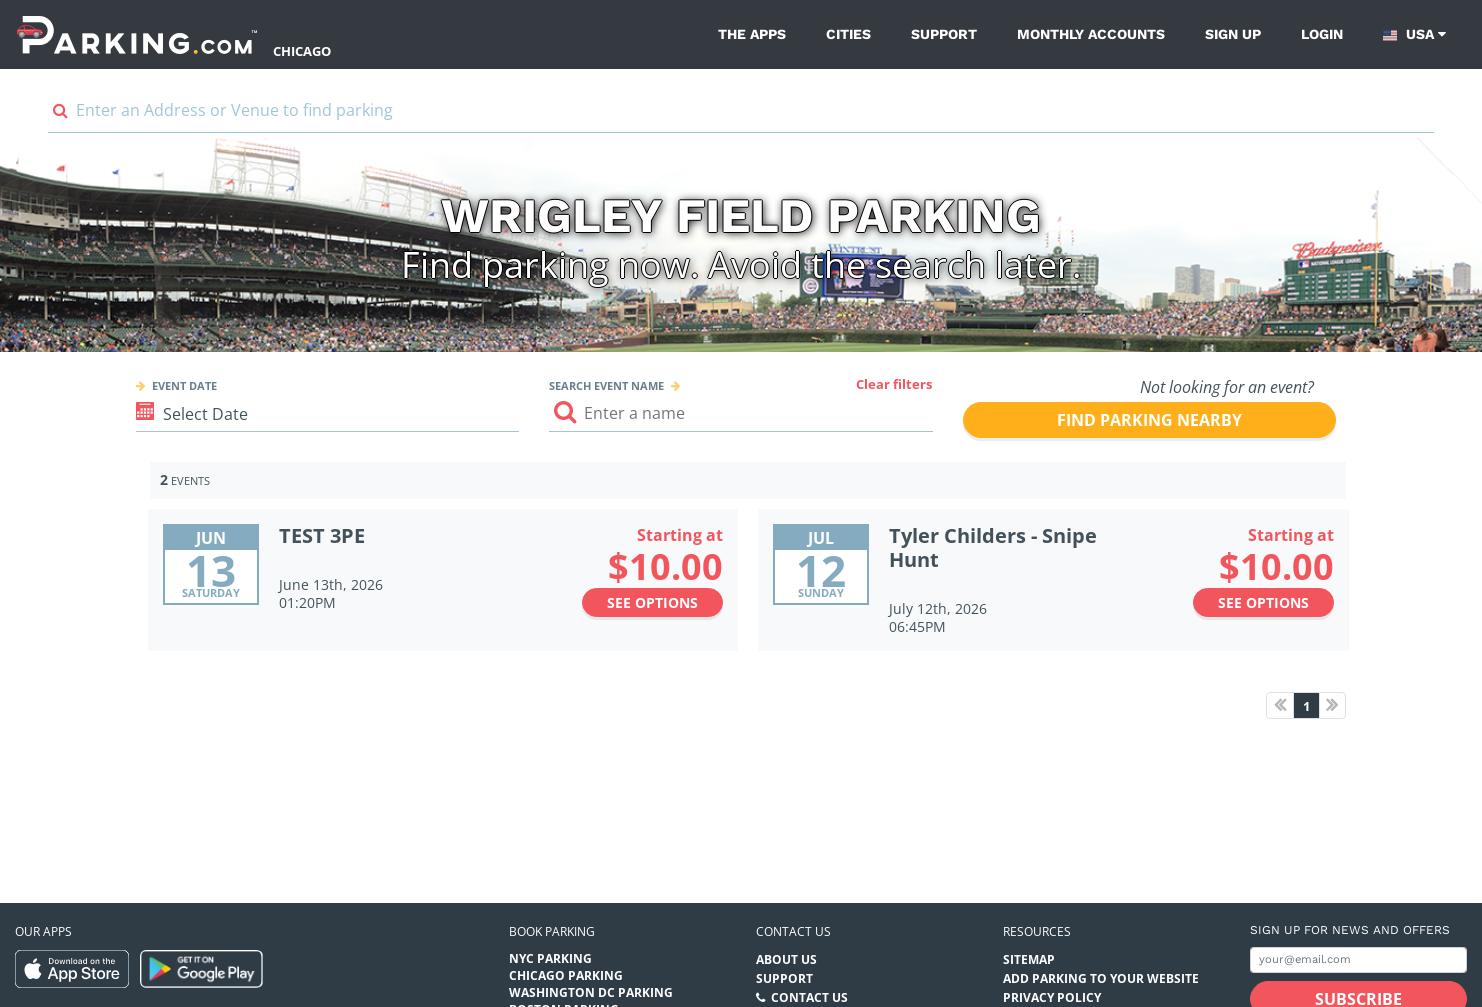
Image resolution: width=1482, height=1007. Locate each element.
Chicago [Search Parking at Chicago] (302, 51)
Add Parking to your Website (1101, 978)
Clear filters (894, 384)
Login (1322, 34)
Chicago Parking (566, 975)
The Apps (752, 34)
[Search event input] (740, 413)
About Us (786, 959)
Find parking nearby (1149, 420)
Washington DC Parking (591, 992)
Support (944, 34)
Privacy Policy (1052, 997)
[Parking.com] (137, 34)
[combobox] (741, 114)
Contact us (793, 931)
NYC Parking (550, 958)
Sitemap (1029, 959)
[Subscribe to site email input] (1358, 960)
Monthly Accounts (1091, 34)
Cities (848, 34)
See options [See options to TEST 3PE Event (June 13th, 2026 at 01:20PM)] (652, 602)
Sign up (1233, 34)
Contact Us (809, 997)
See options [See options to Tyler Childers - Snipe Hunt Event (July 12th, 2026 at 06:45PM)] (1263, 602)
